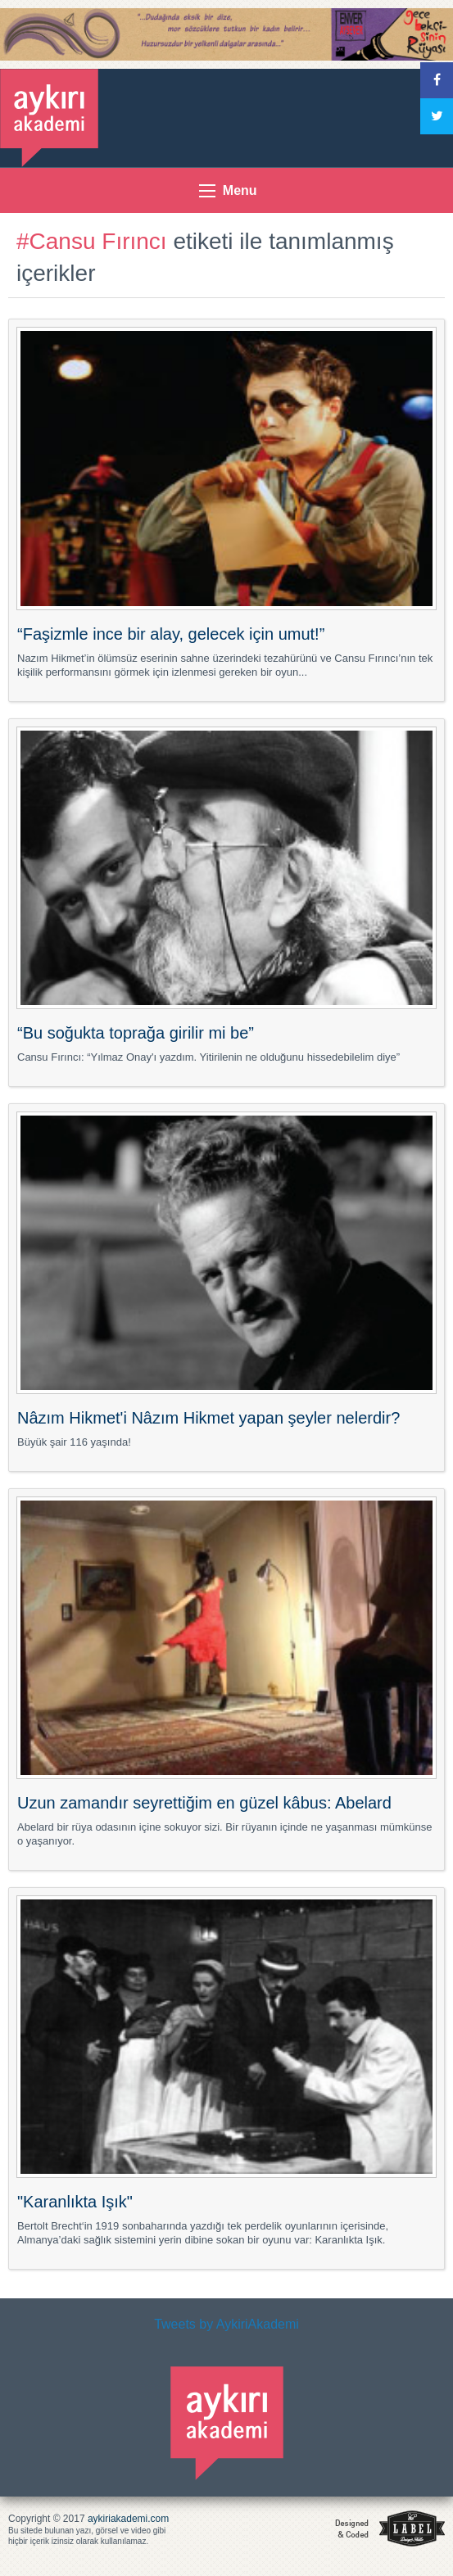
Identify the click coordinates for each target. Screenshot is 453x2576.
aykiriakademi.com (128, 2518)
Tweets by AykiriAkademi (226, 2324)
